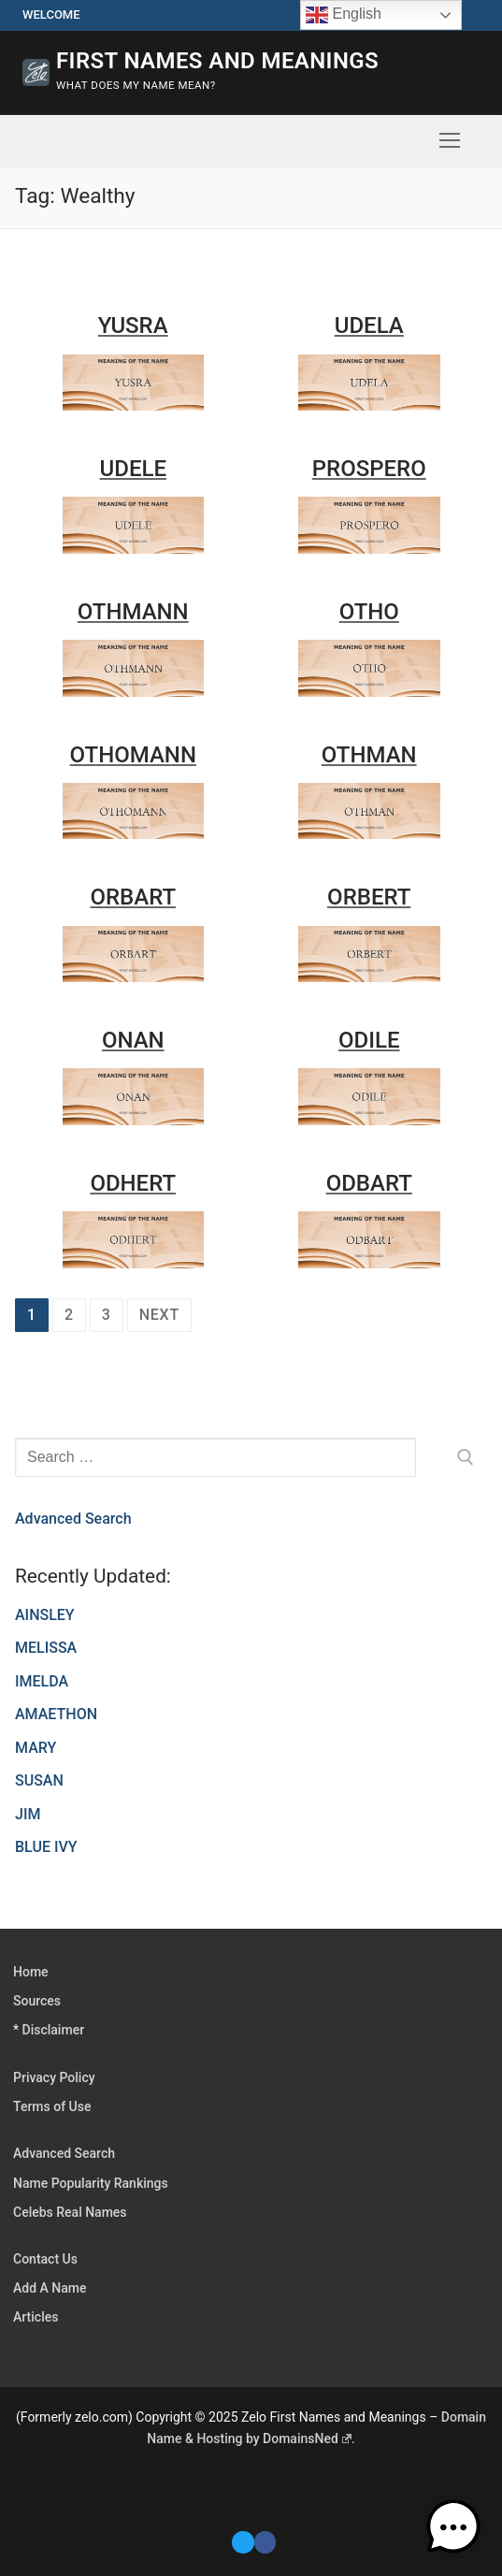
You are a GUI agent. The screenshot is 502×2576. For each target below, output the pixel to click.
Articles (35, 2316)
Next (159, 1315)
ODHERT (133, 1183)
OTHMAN (369, 755)
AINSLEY (45, 1615)
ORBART (133, 897)
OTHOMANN (133, 755)
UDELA (369, 325)
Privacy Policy (54, 2077)
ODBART (369, 1183)
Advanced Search (73, 1518)
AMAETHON (56, 1714)
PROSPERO (369, 469)
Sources (37, 2000)
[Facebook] (265, 2542)
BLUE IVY (46, 1847)
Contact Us (45, 2258)
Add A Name (49, 2287)
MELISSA (46, 1648)
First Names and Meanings (217, 61)
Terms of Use (52, 2106)
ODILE (369, 1040)
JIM (27, 1814)
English (343, 15)
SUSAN (39, 1780)
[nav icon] (450, 141)
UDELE (133, 469)
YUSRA (133, 325)
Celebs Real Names (70, 2212)
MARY (35, 1748)
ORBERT (368, 897)
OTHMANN (133, 612)
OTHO (369, 612)
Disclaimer (53, 2029)
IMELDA (41, 1681)
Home (31, 1971)
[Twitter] (242, 2542)
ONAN (133, 1040)
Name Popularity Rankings (90, 2183)
